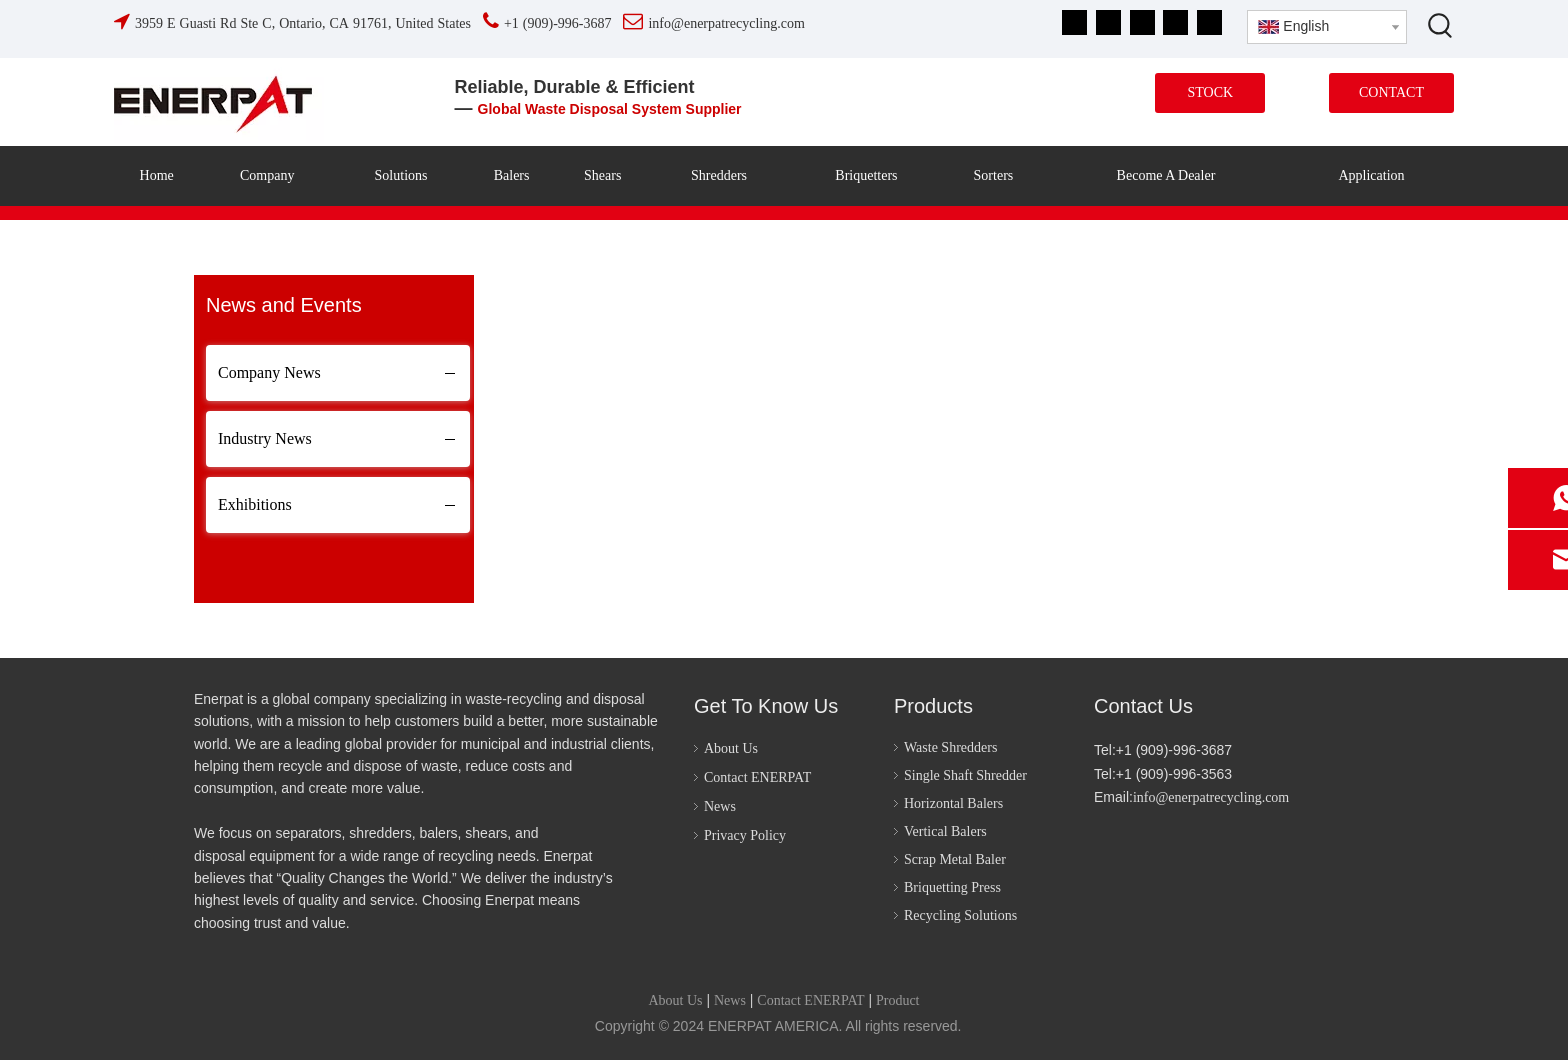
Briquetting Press (952, 887)
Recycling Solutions (960, 915)
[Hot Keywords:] (1441, 25)
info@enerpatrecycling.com (1211, 797)
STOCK (1210, 92)
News (720, 806)
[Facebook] (1074, 22)
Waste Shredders (950, 747)
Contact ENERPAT (757, 777)
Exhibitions (255, 504)
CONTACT (1391, 92)
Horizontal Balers (953, 803)
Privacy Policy (745, 835)
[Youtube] (1142, 22)
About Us (731, 748)
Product (898, 1000)
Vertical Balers (945, 831)
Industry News (265, 438)
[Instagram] (1175, 22)
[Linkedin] (1108, 22)
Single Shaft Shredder (965, 775)
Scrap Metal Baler (955, 859)
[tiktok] (1209, 22)
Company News (269, 372)
